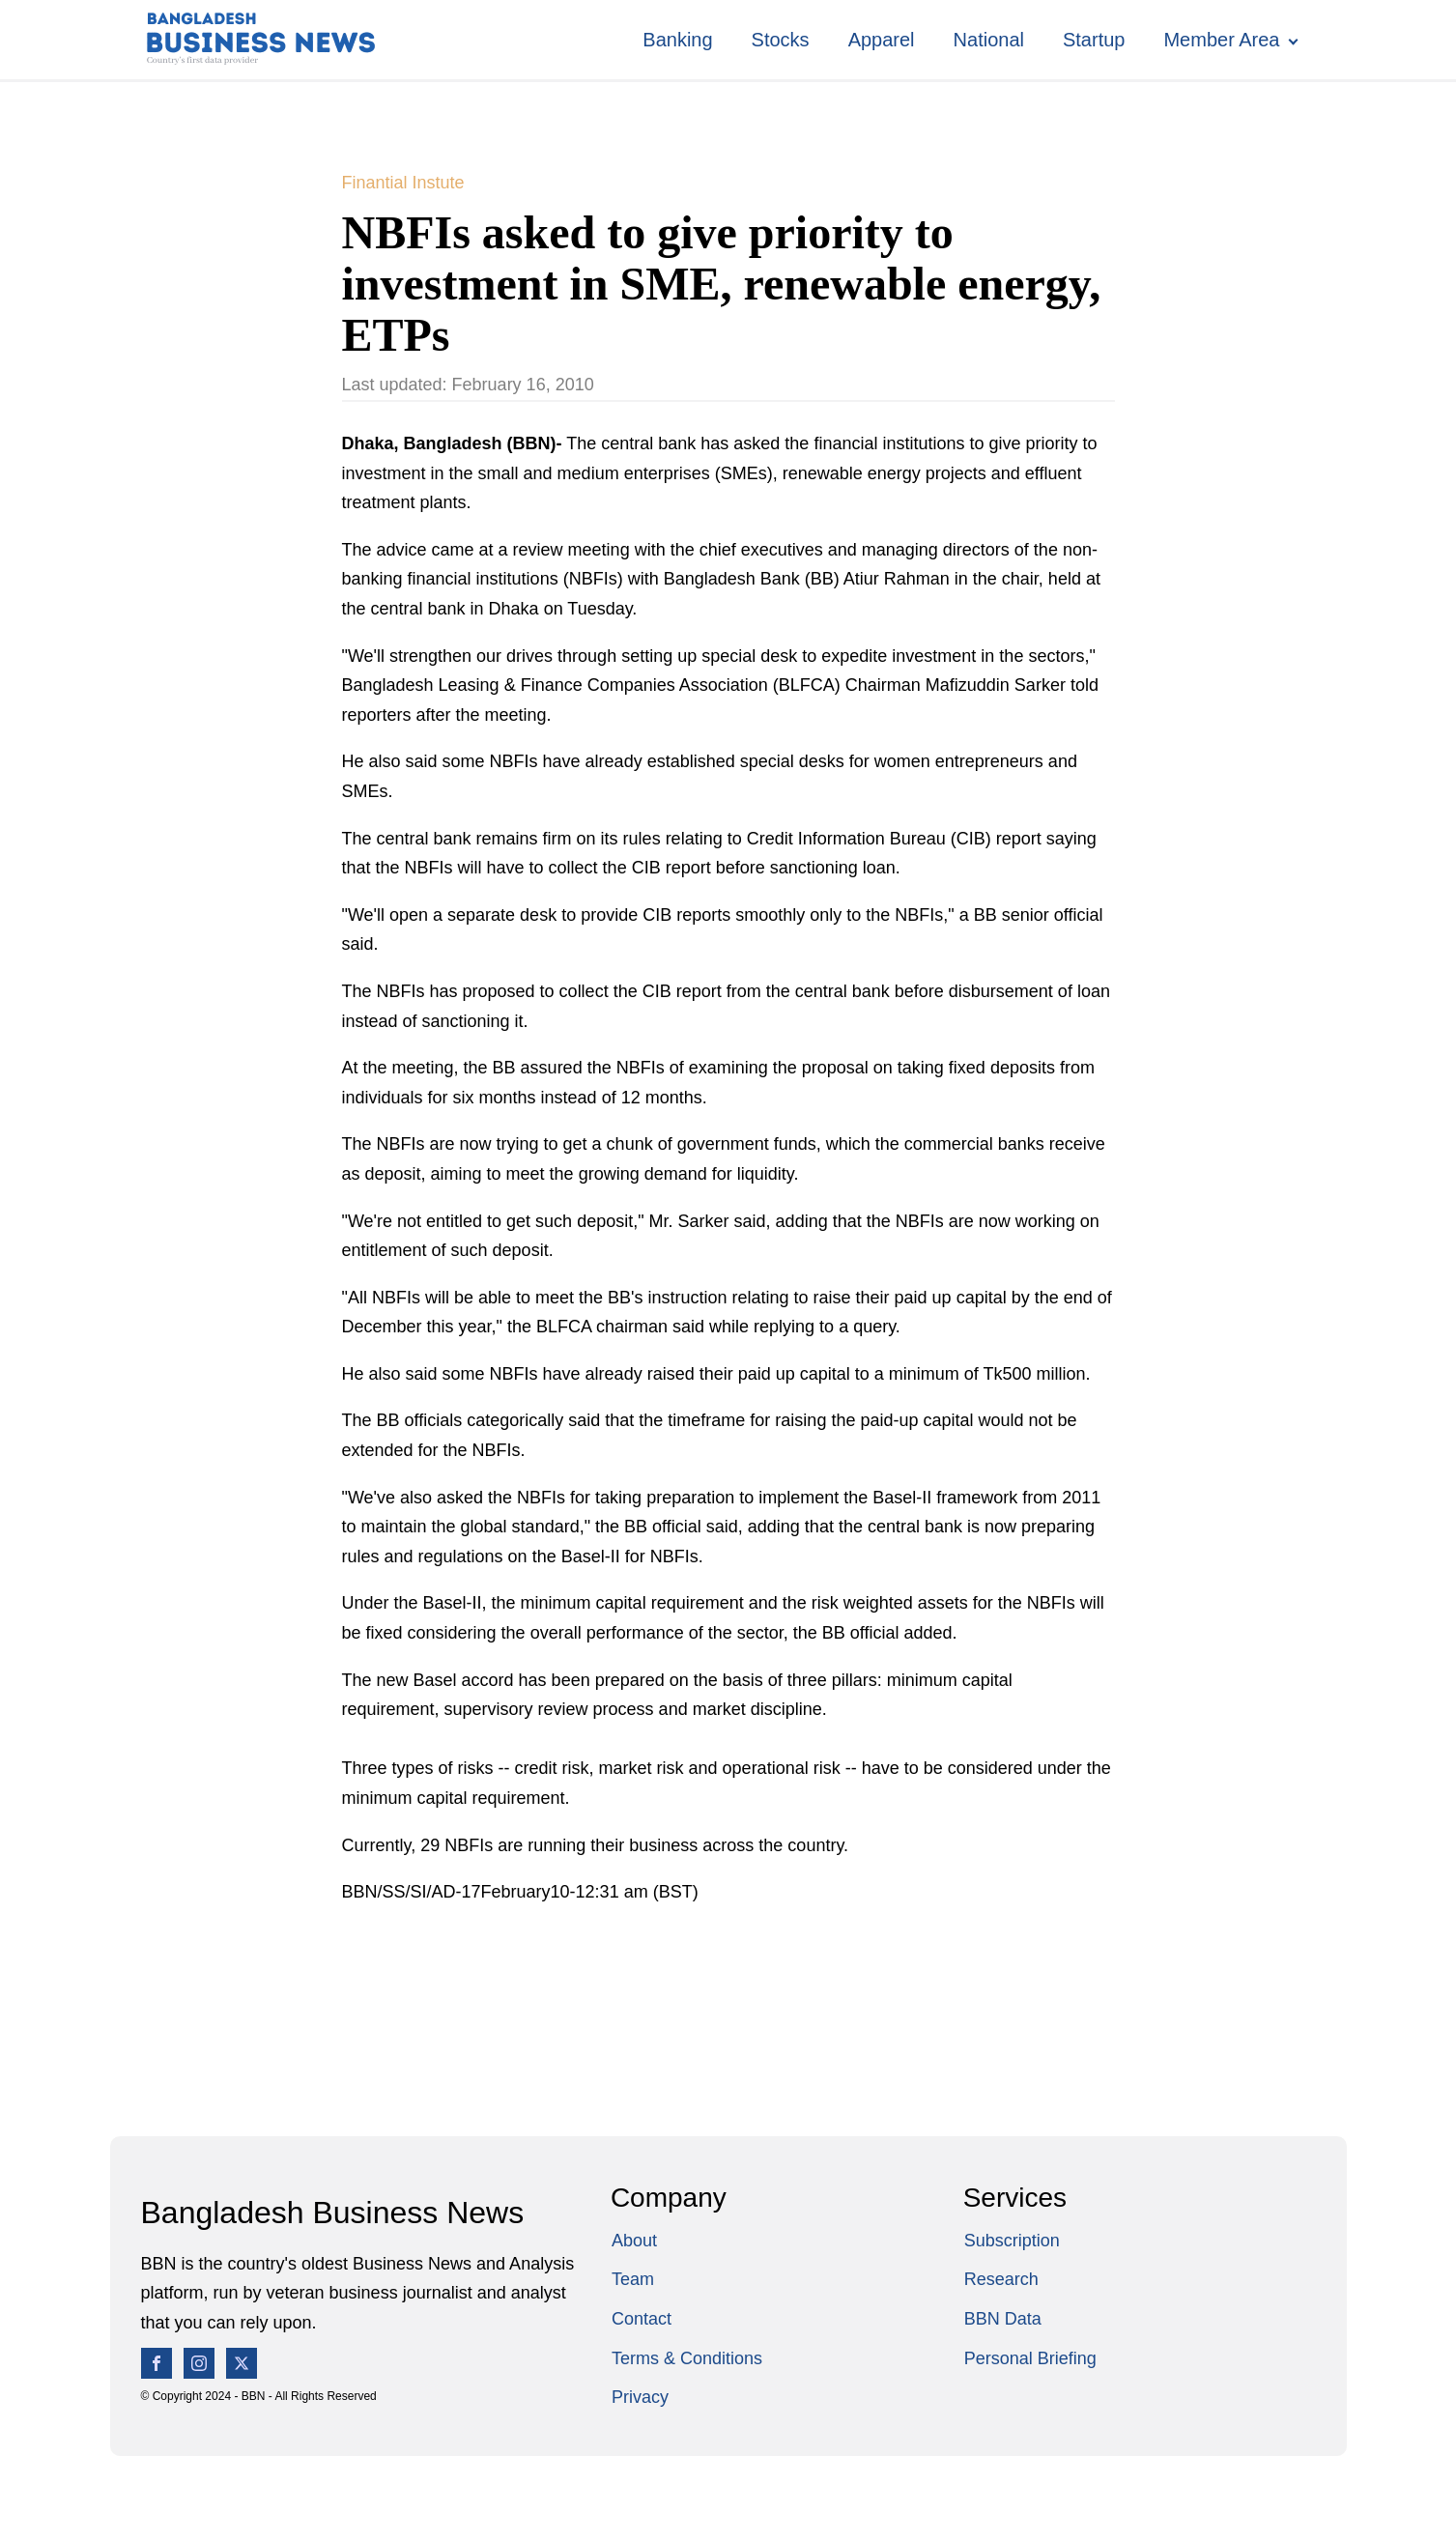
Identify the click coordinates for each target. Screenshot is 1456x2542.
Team (633, 2279)
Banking (677, 39)
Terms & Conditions (687, 2358)
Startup (1094, 39)
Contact (641, 2318)
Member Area (1221, 39)
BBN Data (1003, 2318)
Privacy (640, 2397)
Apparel (881, 39)
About (634, 2240)
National (989, 39)
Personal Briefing (1030, 2358)
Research (1001, 2279)
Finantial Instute (403, 182)
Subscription (1012, 2240)
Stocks (781, 39)
